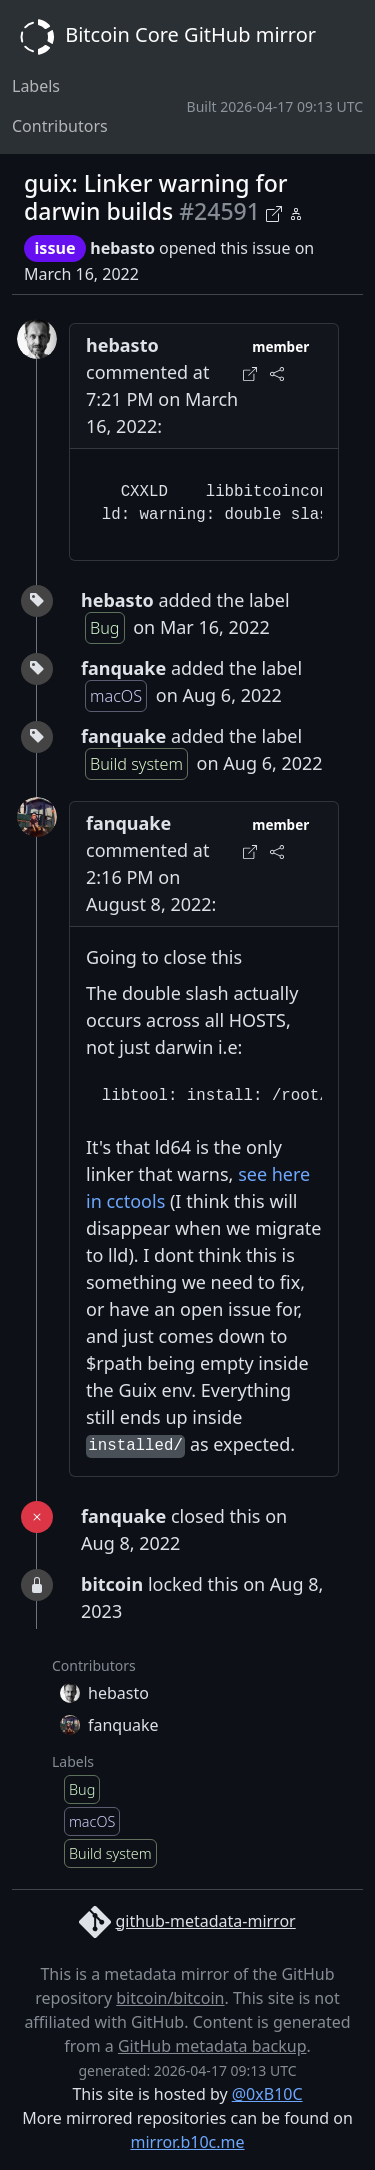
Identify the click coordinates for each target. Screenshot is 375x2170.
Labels (36, 86)
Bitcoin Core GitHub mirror (164, 37)
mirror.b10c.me (187, 2142)
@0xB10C (267, 2094)
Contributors (60, 126)
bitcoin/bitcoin (170, 1998)
